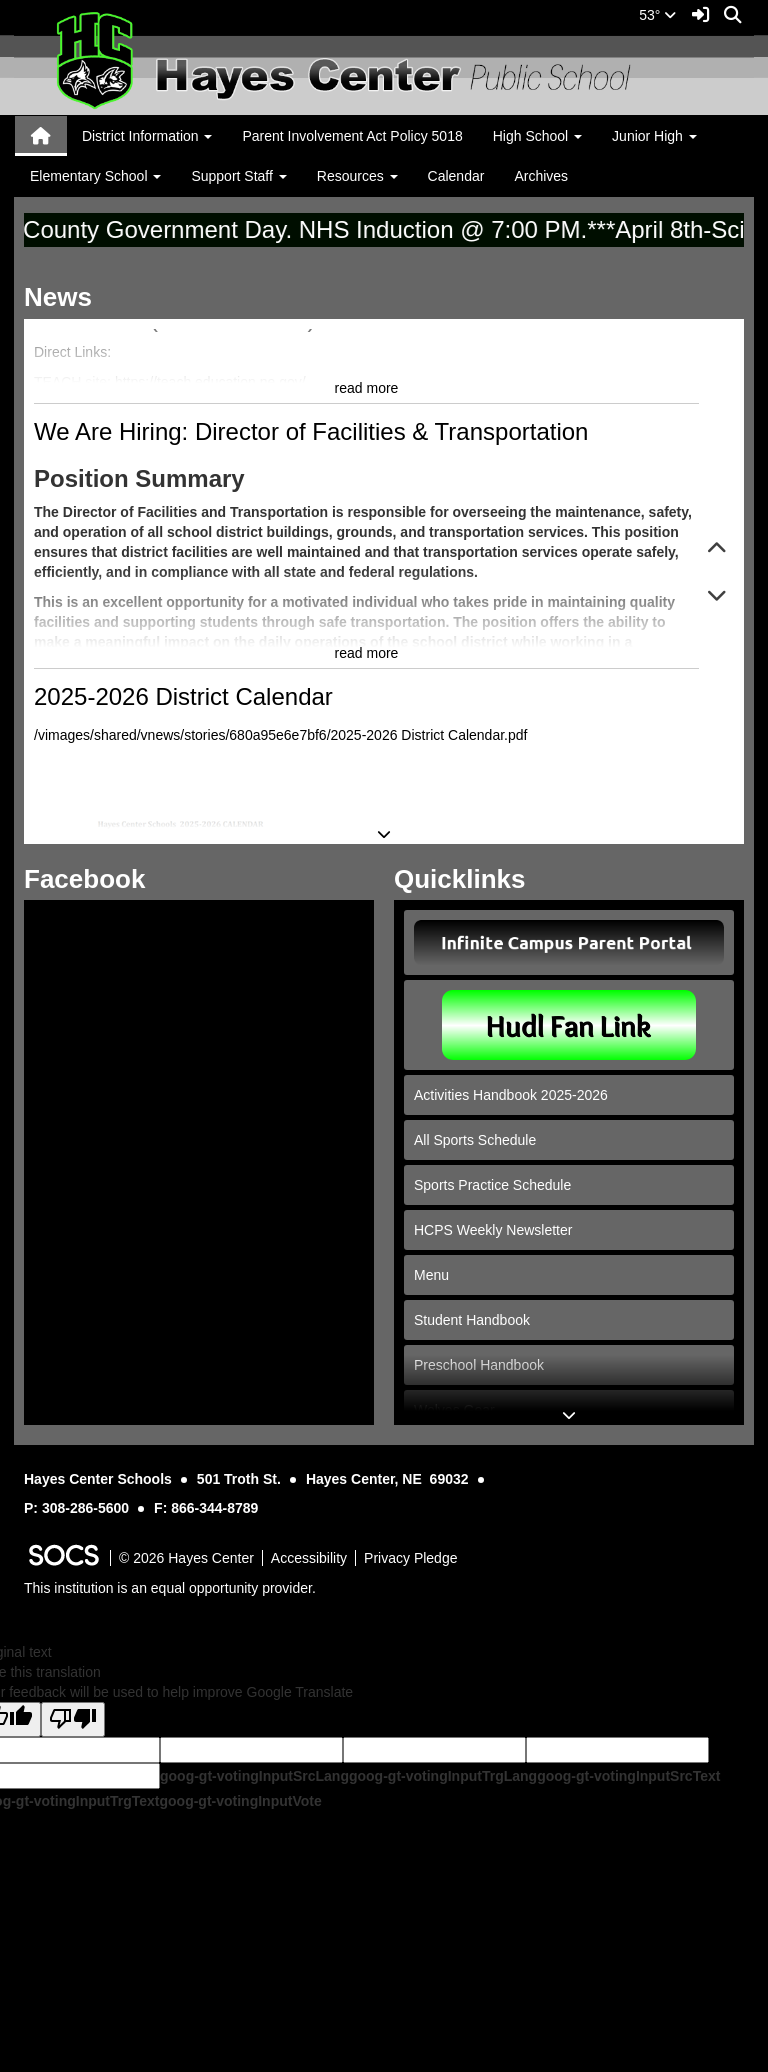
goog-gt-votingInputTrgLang (443, 1776)
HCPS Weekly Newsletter (493, 1230)
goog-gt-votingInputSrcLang (254, 1776)
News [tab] (64, 297)
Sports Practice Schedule (492, 1185)
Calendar (456, 176)
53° (657, 15)
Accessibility (309, 1558)
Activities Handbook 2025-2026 (511, 1095)
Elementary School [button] (95, 176)
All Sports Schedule (475, 1140)
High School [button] (537, 136)
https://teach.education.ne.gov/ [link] (210, 557)
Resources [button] (357, 176)
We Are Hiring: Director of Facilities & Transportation (311, 606)
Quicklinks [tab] (466, 879)
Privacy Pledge (410, 1558)
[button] (716, 549)
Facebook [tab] (91, 879)
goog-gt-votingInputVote (240, 1801)
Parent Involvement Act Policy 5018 (352, 136)
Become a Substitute (144, 341)
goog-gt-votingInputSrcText (628, 1776)
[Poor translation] (73, 1719)
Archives (541, 176)
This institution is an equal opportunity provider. (170, 1588)
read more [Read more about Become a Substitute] (367, 563)
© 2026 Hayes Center (186, 1558)
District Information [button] (147, 136)
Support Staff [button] (238, 176)
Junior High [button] (654, 136)
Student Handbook (472, 1320)
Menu (431, 1275)
